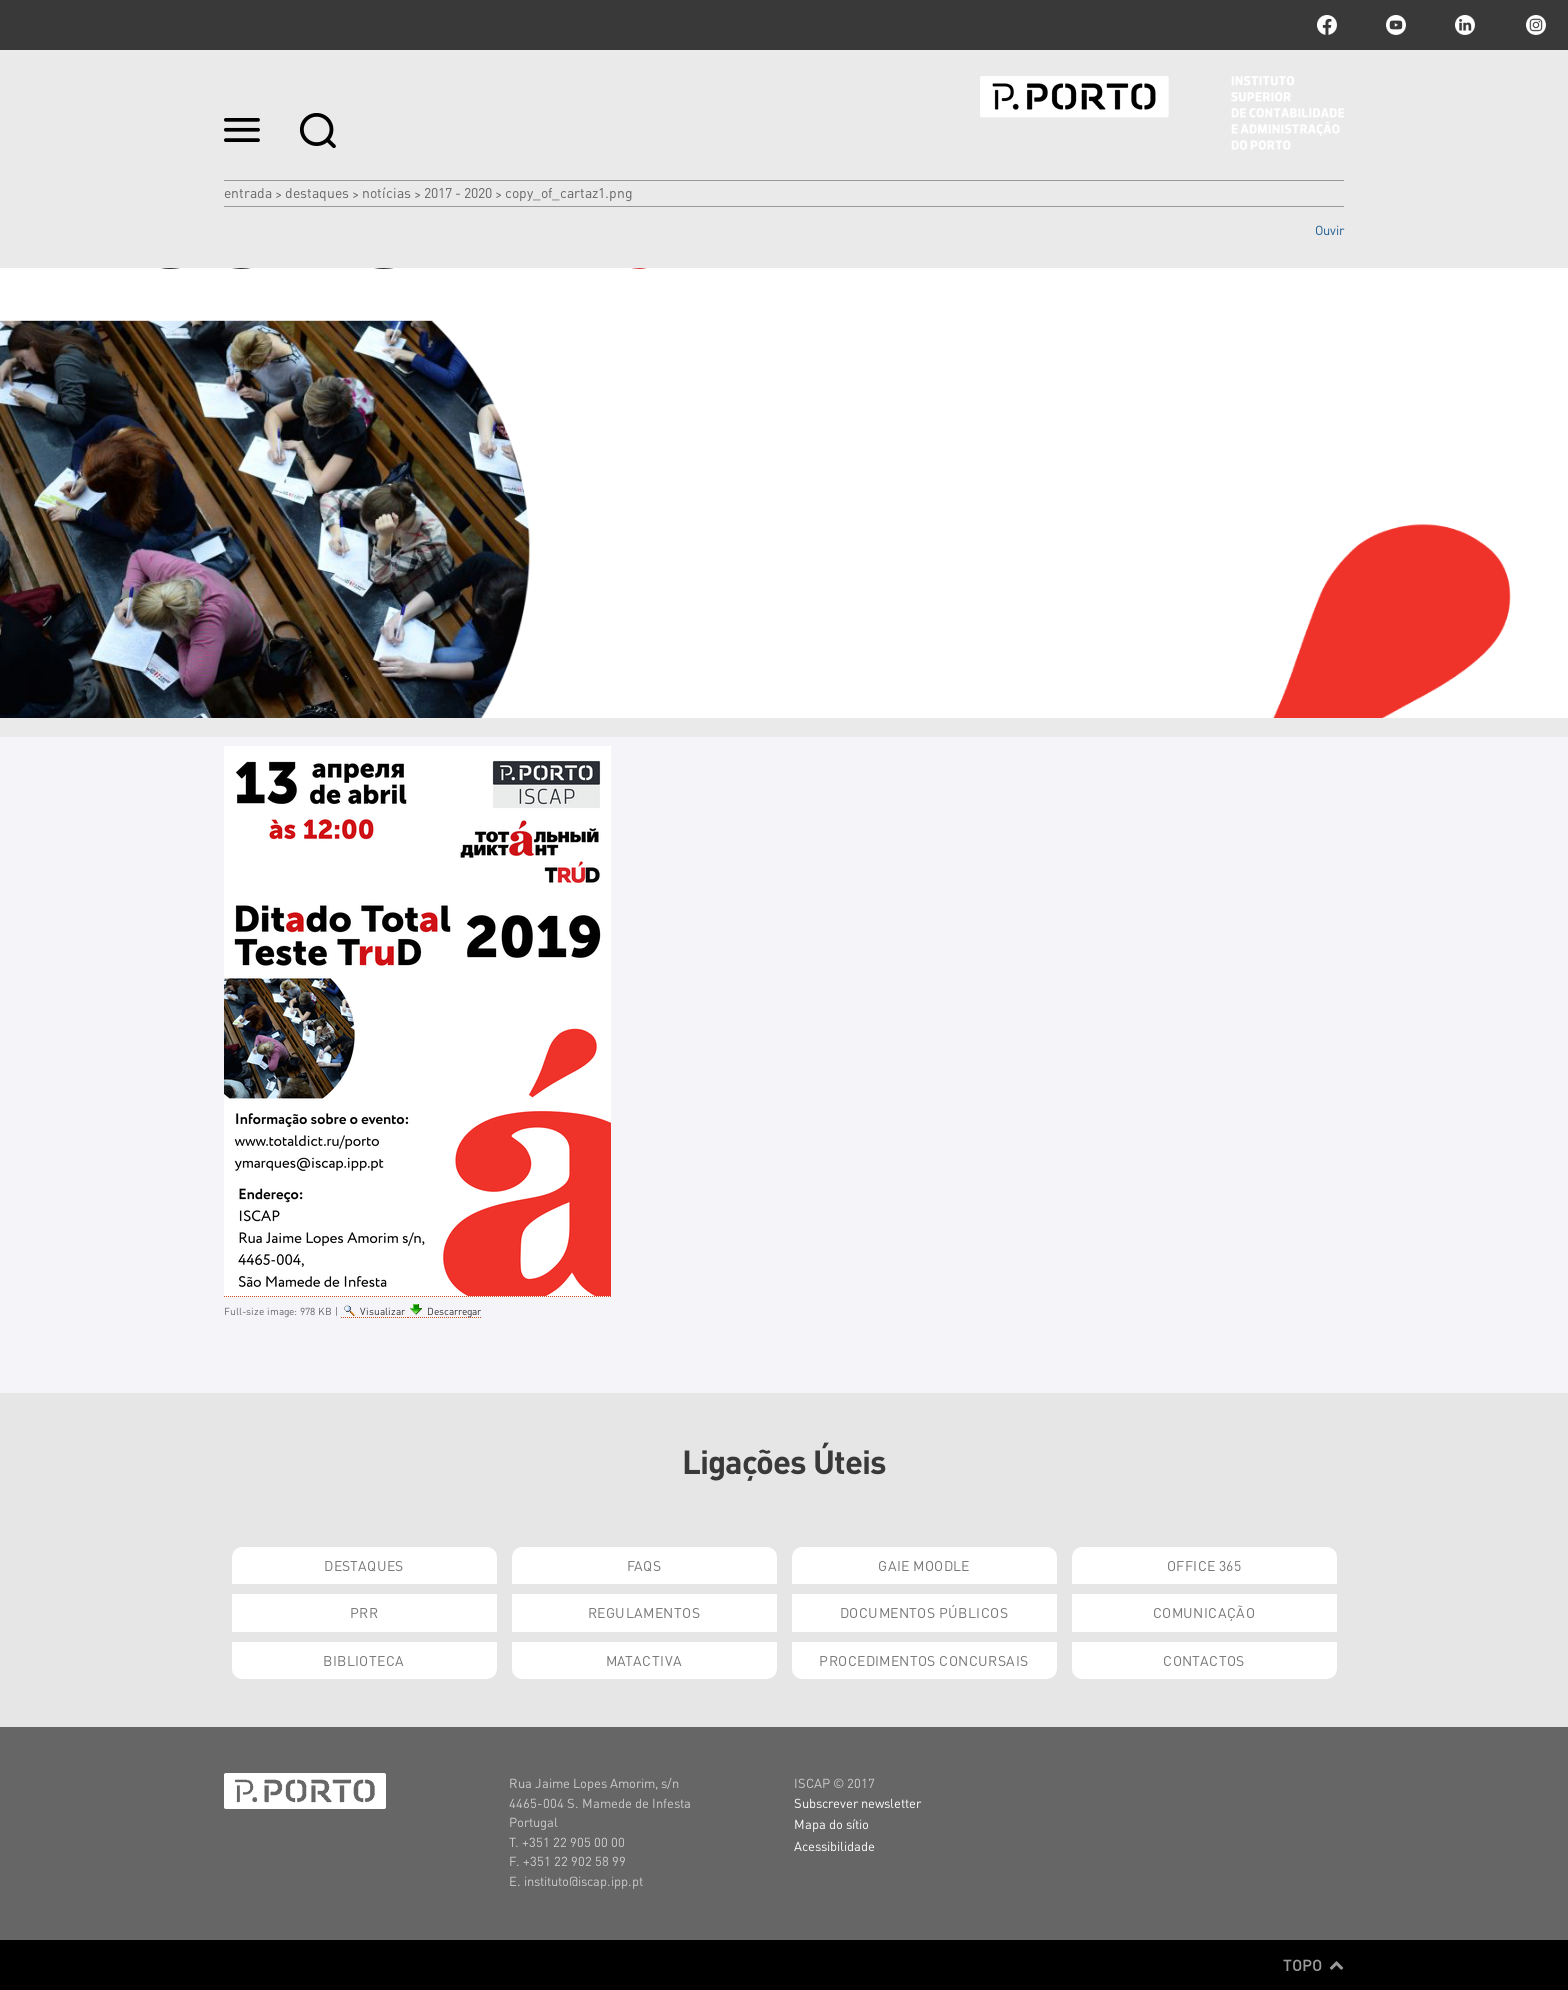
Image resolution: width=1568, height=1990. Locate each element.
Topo (1313, 1965)
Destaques (317, 192)
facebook (1327, 25)
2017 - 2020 (458, 192)
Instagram (1534, 25)
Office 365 (1204, 1565)
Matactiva (644, 1660)
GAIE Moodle (924, 1565)
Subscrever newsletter (857, 1802)
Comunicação (1204, 1612)
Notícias (386, 192)
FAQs (644, 1565)
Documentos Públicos (924, 1612)
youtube (1396, 25)
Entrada (248, 192)
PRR (364, 1612)
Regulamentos (644, 1612)
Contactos (1204, 1660)
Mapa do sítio (831, 1823)
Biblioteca (363, 1660)
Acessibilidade (834, 1845)
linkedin (1465, 25)
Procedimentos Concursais (923, 1660)
